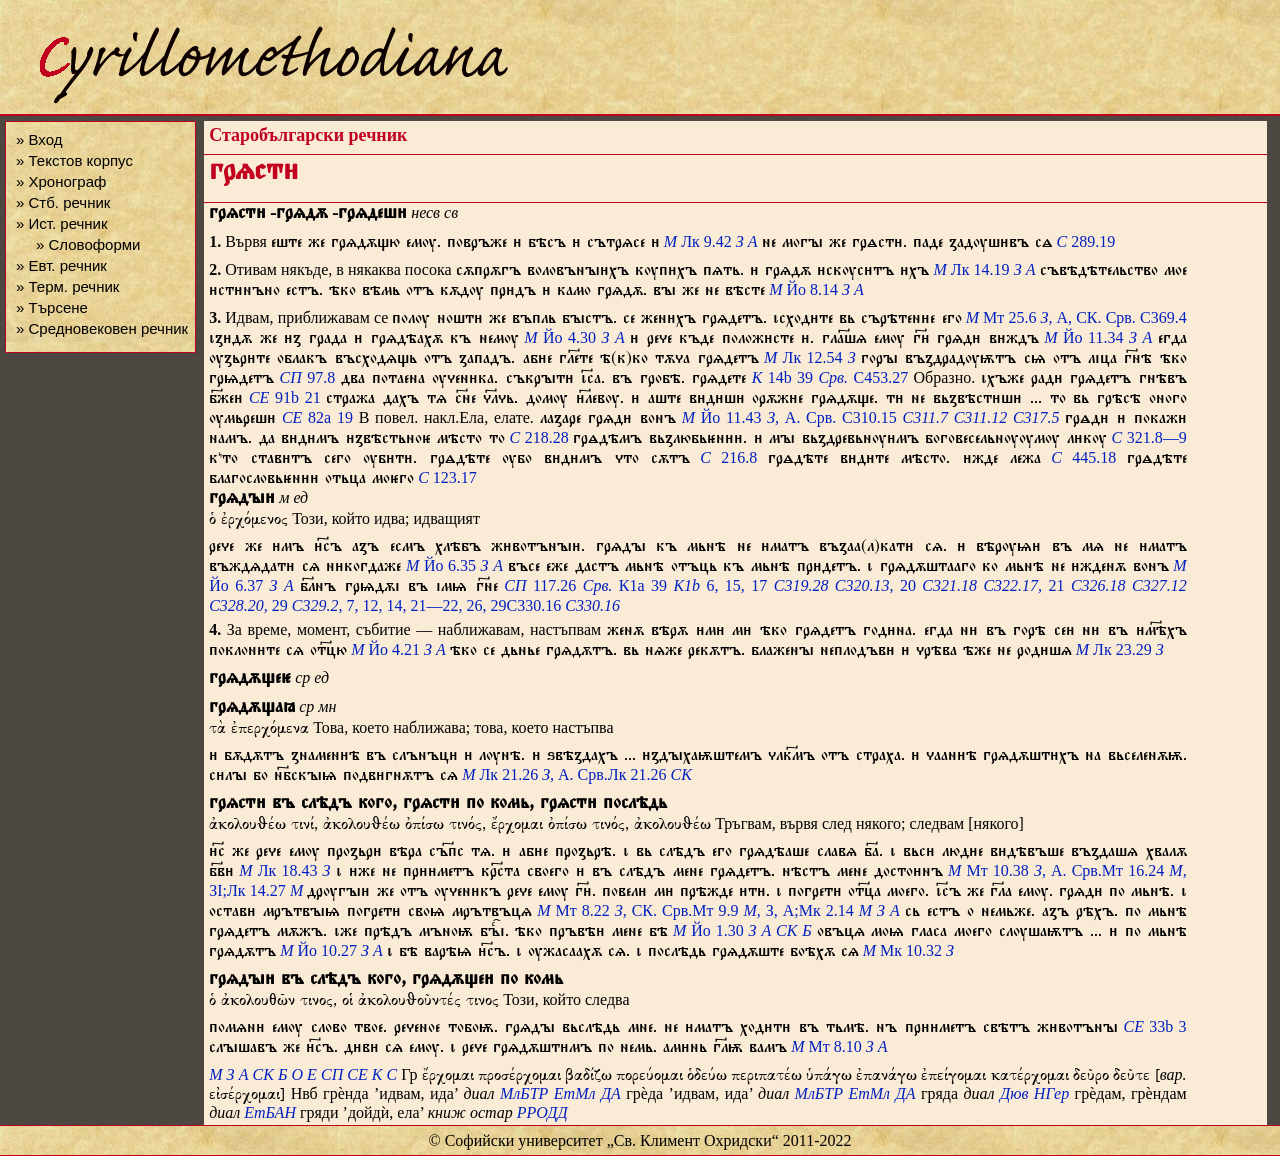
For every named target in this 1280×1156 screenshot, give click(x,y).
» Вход (39, 139)
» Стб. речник (63, 202)
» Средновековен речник (102, 328)
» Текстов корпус (74, 160)
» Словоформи (88, 244)
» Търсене (52, 307)
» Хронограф (61, 181)
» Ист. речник (62, 223)
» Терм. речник (67, 286)
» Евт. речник (61, 265)
